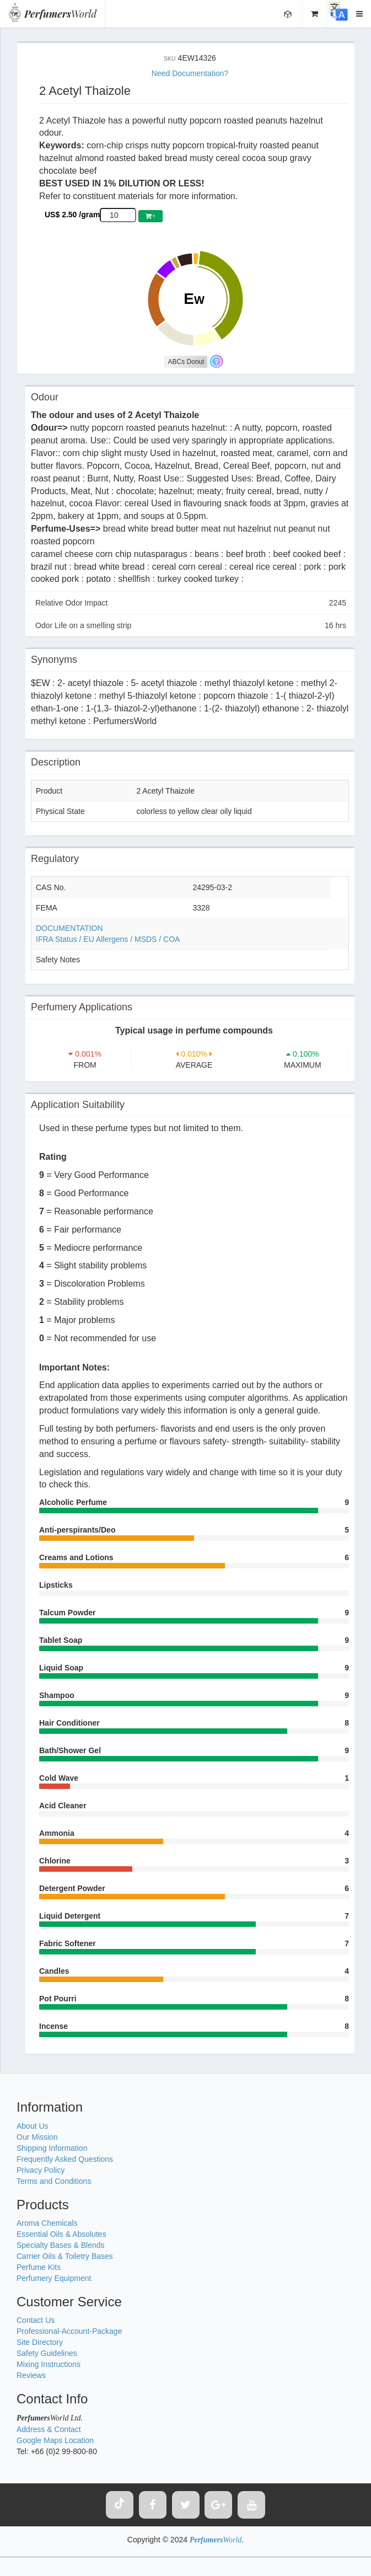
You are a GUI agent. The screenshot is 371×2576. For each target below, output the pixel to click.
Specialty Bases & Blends (61, 2245)
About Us (33, 2126)
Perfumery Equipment (54, 2278)
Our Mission (37, 2137)
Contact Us (36, 2320)
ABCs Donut (186, 362)
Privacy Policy (40, 2170)
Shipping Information (52, 2148)
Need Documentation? (190, 73)
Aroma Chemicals (47, 2223)
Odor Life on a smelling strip (190, 625)
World (60, 13)
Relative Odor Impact (190, 602)
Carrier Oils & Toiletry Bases (65, 2256)
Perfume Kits (39, 2267)
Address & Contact (49, 2429)
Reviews (31, 2375)
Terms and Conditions (54, 2181)
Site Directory (40, 2342)
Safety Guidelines (47, 2353)
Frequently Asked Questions (65, 2159)
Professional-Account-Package (69, 2331)
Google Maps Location (55, 2440)
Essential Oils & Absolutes (61, 2234)
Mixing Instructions (48, 2364)
